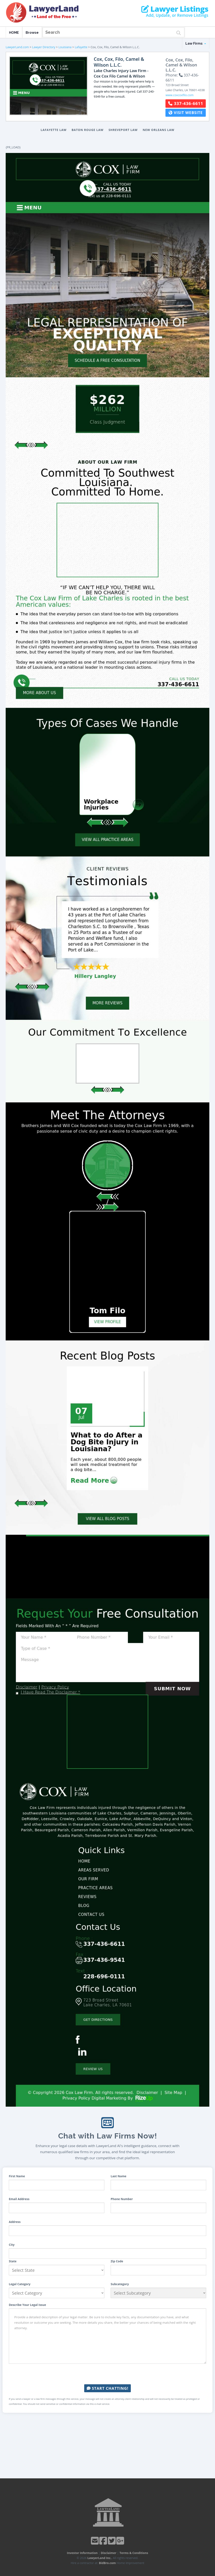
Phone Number (122, 2199)
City (11, 2245)
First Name (17, 2176)
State (13, 2261)
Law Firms (195, 43)
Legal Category (19, 2284)
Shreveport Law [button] (123, 130)
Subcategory (120, 2284)
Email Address (19, 2199)
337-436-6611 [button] (185, 103)
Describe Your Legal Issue (27, 2305)
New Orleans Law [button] (158, 130)
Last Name (118, 2176)
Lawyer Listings (174, 9)
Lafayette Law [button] (54, 130)
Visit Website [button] (186, 112)
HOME (14, 33)
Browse (32, 33)
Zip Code (117, 2261)
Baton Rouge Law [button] (88, 130)
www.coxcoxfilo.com (179, 95)
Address (15, 2222)
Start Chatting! (107, 2388)
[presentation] (107, 2374)
